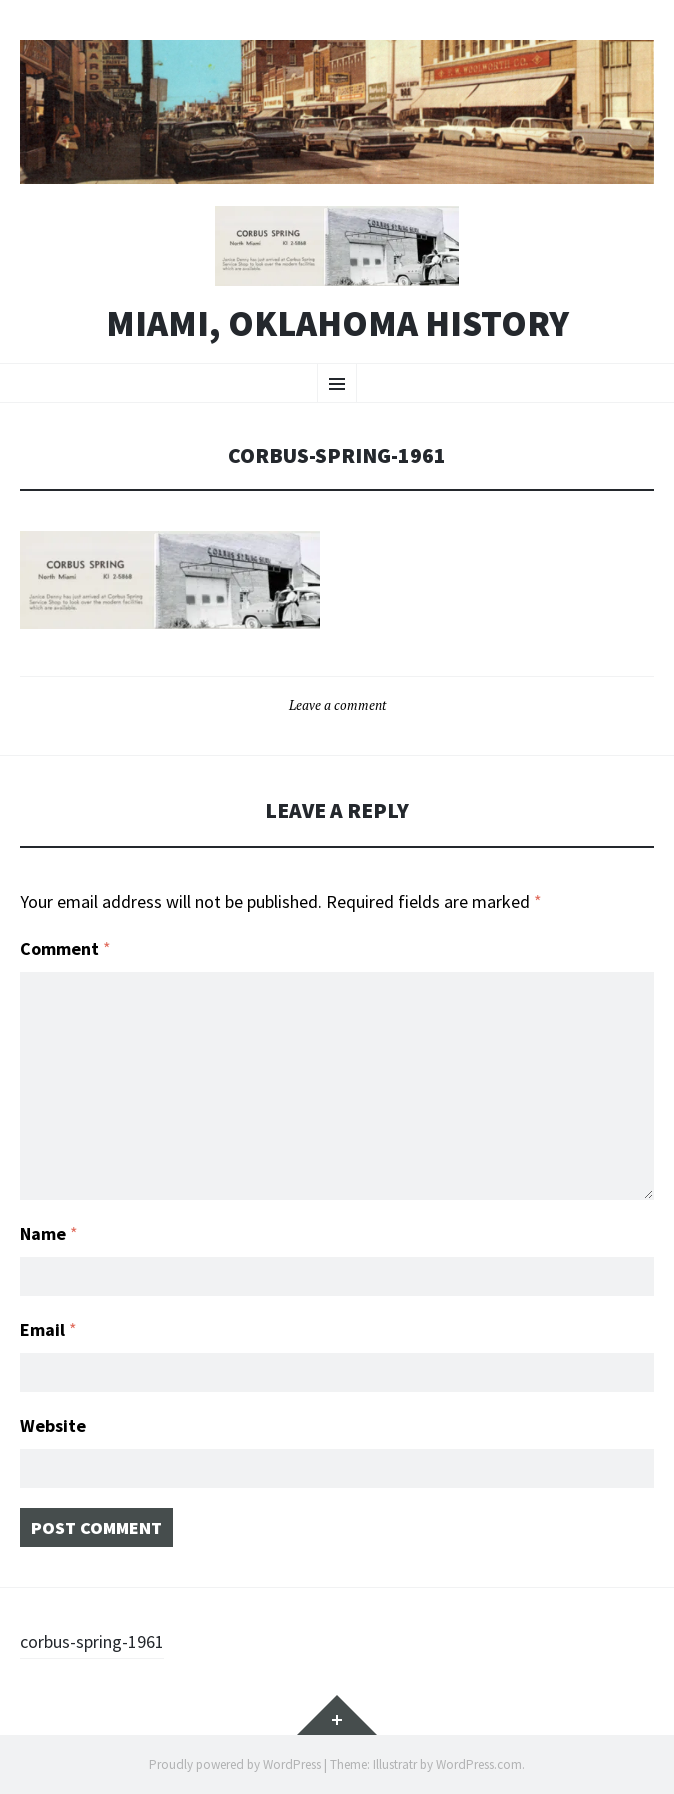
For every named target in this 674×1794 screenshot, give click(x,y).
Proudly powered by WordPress (235, 1764)
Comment (65, 948)
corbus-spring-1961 (92, 1641)
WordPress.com (479, 1764)
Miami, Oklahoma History (337, 324)
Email (48, 1329)
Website (53, 1425)
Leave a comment (337, 705)
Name (49, 1233)
